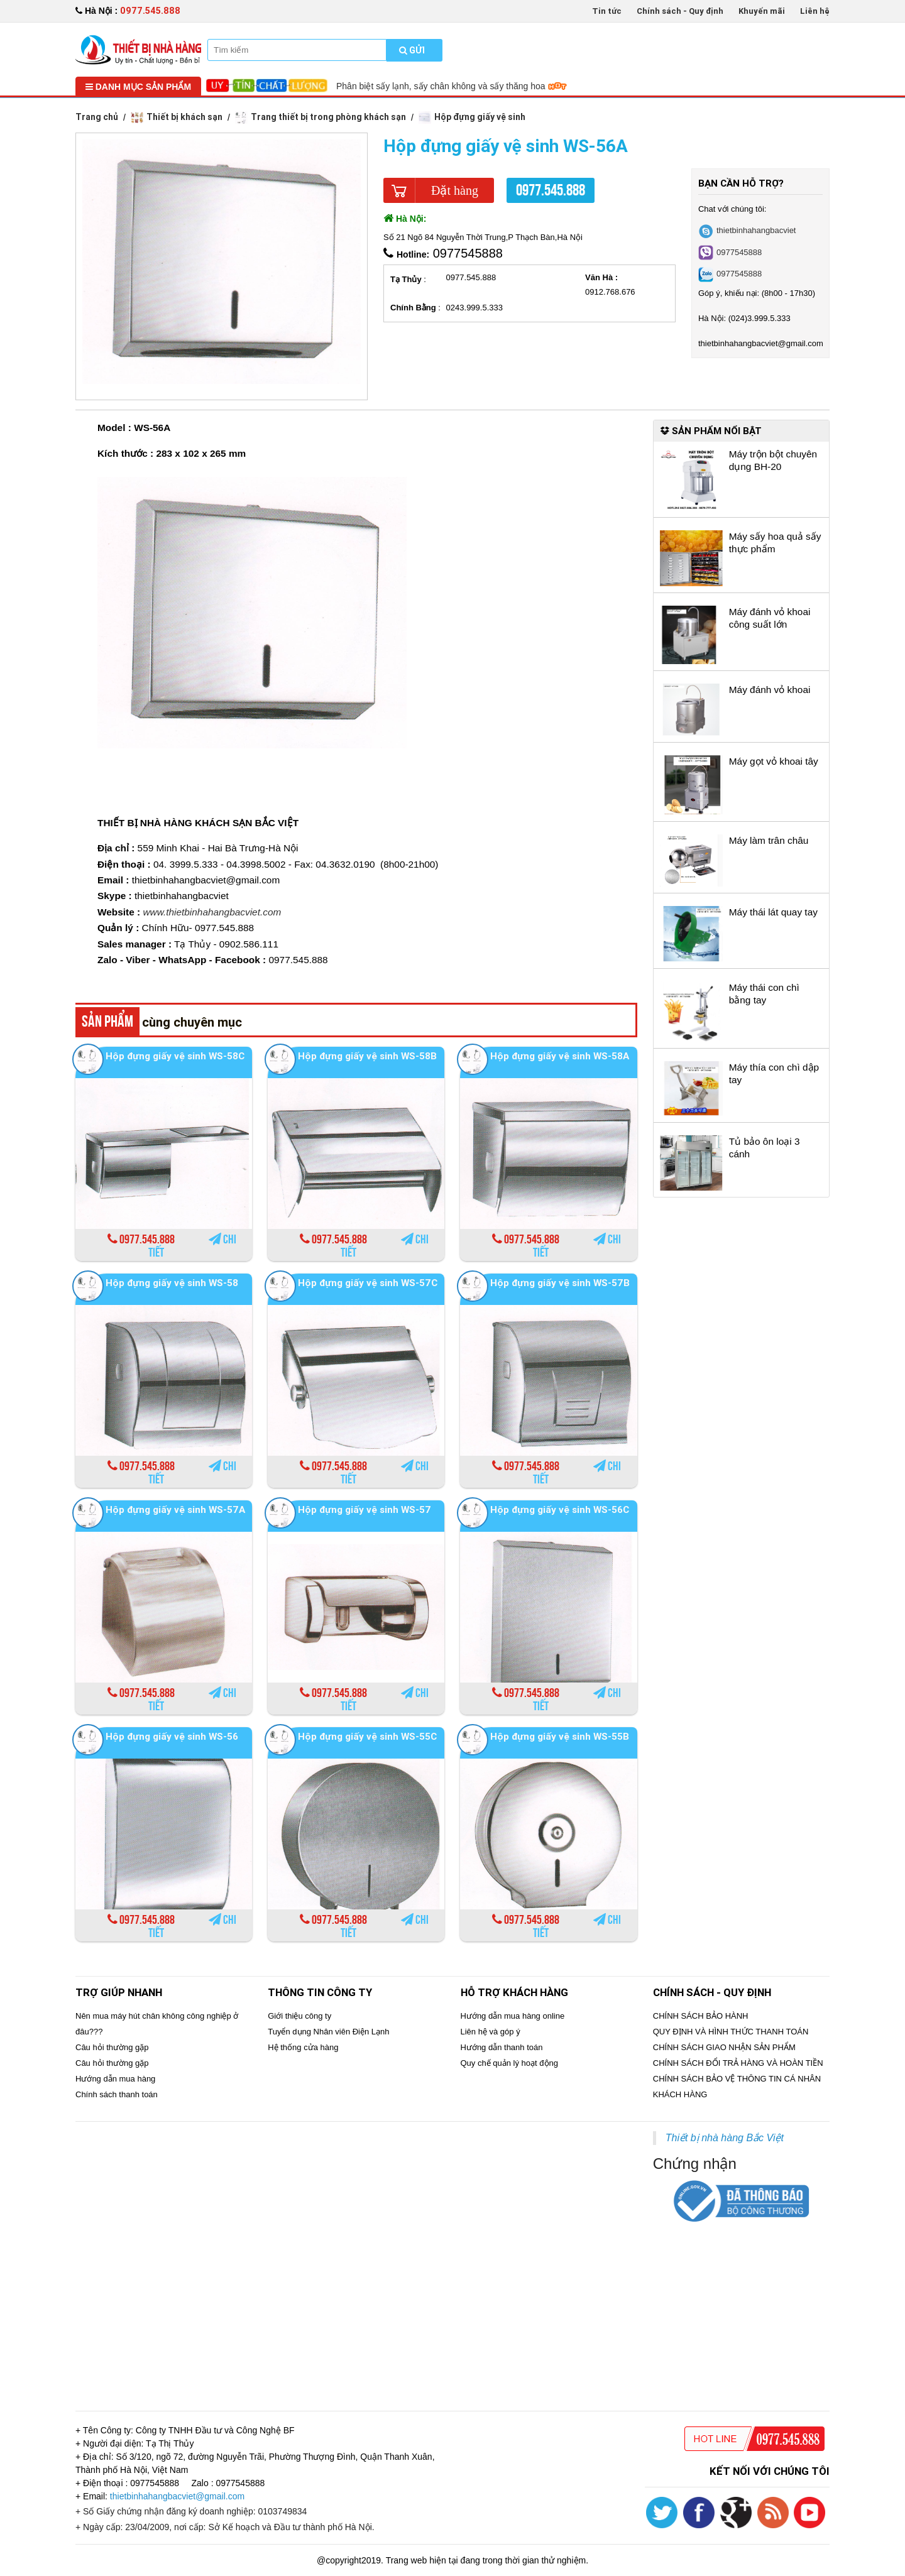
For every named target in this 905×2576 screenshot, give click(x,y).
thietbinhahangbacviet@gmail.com (177, 2496)
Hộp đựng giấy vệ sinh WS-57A (175, 1509)
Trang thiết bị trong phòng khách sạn (320, 117)
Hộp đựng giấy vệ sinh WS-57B (560, 1283)
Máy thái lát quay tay (773, 912)
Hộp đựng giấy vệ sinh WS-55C (367, 1736)
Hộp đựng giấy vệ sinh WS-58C (175, 1056)
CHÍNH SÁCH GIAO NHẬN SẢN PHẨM (724, 2047)
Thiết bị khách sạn (176, 117)
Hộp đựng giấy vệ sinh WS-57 (364, 1509)
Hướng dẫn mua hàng (115, 2078)
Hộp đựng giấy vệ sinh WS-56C (559, 1509)
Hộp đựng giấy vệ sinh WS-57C (367, 1283)
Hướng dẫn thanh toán (502, 2047)
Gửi (412, 50)
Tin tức (607, 11)
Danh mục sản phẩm (138, 87)
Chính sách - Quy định (680, 11)
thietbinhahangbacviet (747, 230)
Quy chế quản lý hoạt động (509, 2063)
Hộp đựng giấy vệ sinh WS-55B (559, 1736)
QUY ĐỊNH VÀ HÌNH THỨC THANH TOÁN (731, 2031)
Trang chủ (96, 117)
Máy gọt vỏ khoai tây (773, 761)
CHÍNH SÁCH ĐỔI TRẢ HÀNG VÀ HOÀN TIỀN (738, 2063)
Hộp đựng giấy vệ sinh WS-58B (367, 1056)
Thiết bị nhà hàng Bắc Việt (725, 2137)
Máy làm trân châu (769, 840)
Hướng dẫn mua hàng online (513, 2016)
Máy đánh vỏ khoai (770, 689)
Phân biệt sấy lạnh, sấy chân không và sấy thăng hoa (451, 86)
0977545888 (730, 252)
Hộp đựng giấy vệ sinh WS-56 (172, 1736)
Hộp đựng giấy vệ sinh (472, 117)
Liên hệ (815, 11)
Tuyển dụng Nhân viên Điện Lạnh (328, 2031)
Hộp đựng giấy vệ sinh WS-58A (559, 1056)
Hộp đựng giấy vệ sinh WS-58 (172, 1283)
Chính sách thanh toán (116, 2094)
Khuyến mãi (761, 11)
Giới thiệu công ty (299, 2016)
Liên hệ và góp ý (490, 2031)
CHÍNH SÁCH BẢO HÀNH (701, 2016)
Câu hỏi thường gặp (112, 2047)
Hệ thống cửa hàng (303, 2047)
